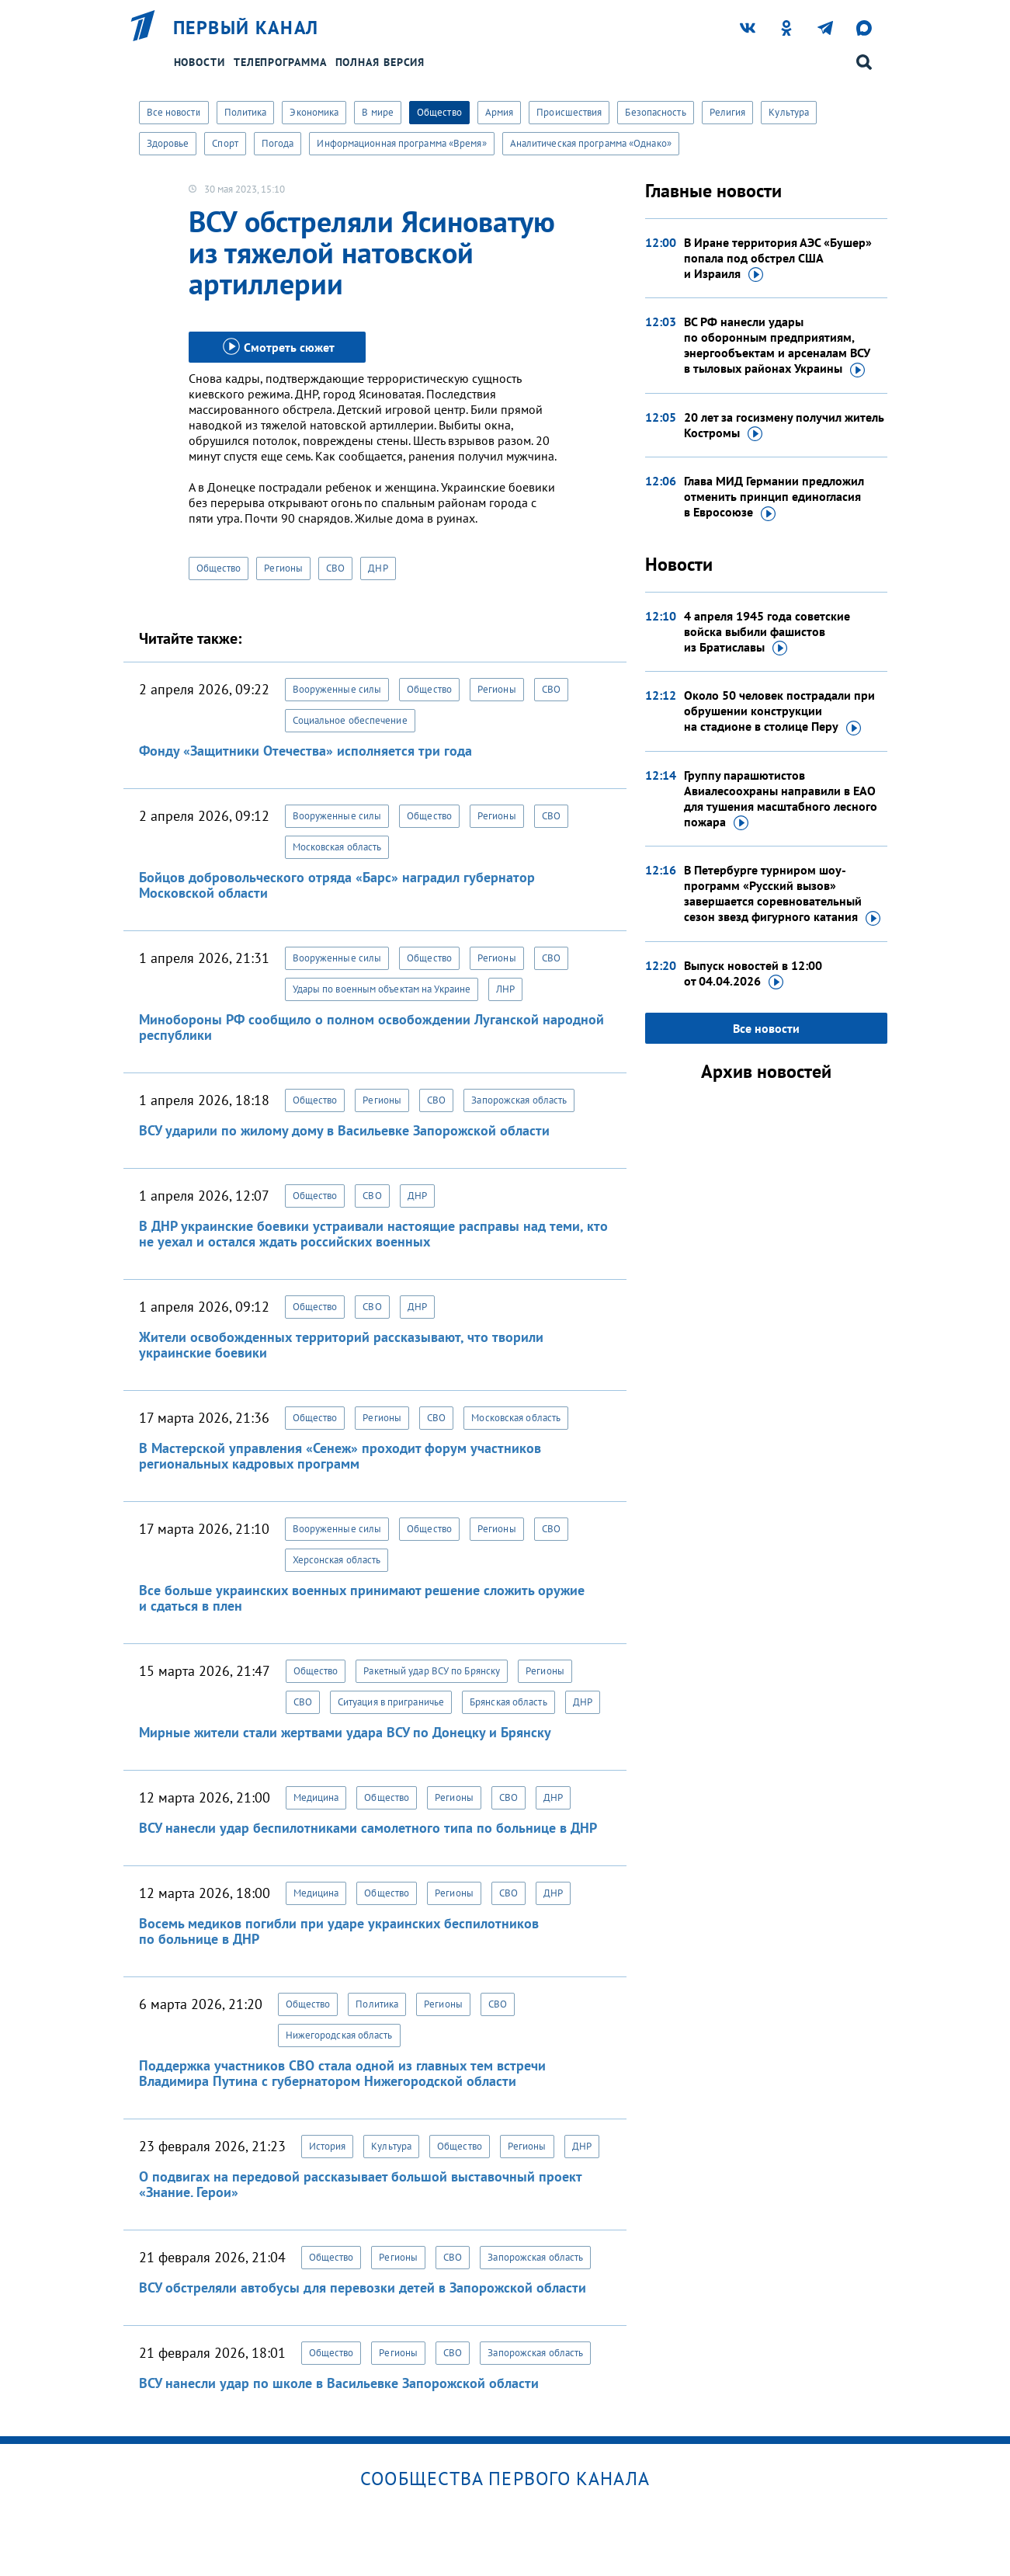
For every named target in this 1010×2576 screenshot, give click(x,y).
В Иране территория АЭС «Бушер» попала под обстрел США (778, 259)
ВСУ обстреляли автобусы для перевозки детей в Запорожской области (362, 2287)
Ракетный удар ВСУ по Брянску (431, 1670)
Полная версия (380, 62)
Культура (789, 112)
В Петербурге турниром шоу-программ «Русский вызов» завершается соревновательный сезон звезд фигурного (782, 894)
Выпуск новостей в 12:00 (753, 974)
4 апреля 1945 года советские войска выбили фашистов (767, 632)
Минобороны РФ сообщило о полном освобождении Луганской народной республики (371, 1027)
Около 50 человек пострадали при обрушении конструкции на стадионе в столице (779, 711)
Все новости (174, 112)
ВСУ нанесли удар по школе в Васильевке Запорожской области (339, 2383)
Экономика (314, 112)
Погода (278, 143)
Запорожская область (519, 1100)
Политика (245, 112)
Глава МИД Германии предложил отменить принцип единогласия (774, 497)
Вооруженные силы (337, 689)
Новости (199, 62)
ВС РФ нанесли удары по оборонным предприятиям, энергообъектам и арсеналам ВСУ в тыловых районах (777, 345)
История (327, 2146)
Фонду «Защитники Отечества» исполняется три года (305, 751)
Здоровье (168, 143)
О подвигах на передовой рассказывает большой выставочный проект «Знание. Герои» (360, 2184)
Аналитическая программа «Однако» (591, 143)
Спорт (225, 143)
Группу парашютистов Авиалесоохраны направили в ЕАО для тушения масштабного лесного (780, 799)
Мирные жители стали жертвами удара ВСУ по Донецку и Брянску (345, 1732)
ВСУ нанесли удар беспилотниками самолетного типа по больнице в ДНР (368, 1828)
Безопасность (655, 112)
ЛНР (505, 989)
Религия (728, 112)
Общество (439, 112)
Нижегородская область (339, 2035)
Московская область (337, 846)
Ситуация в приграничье (391, 1702)
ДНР (377, 568)
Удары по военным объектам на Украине (382, 989)
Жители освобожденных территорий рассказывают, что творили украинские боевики (341, 1344)
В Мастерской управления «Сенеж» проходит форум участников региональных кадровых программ (340, 1455)
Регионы (283, 568)
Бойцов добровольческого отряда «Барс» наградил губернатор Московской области (337, 885)
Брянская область (508, 1702)
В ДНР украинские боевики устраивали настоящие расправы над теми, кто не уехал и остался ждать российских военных (373, 1233)
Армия (499, 112)
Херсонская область (337, 1559)
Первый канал (246, 28)
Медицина (316, 1797)
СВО (335, 568)
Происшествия (569, 112)
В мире (378, 112)
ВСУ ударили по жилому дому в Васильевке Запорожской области (344, 1130)
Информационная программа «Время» (401, 143)
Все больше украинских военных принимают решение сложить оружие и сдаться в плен (362, 1598)
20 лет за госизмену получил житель (784, 425)
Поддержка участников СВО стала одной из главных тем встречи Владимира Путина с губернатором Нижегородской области (342, 2073)
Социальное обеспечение (350, 720)
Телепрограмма (280, 62)
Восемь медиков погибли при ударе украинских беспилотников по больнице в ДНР (339, 1931)
